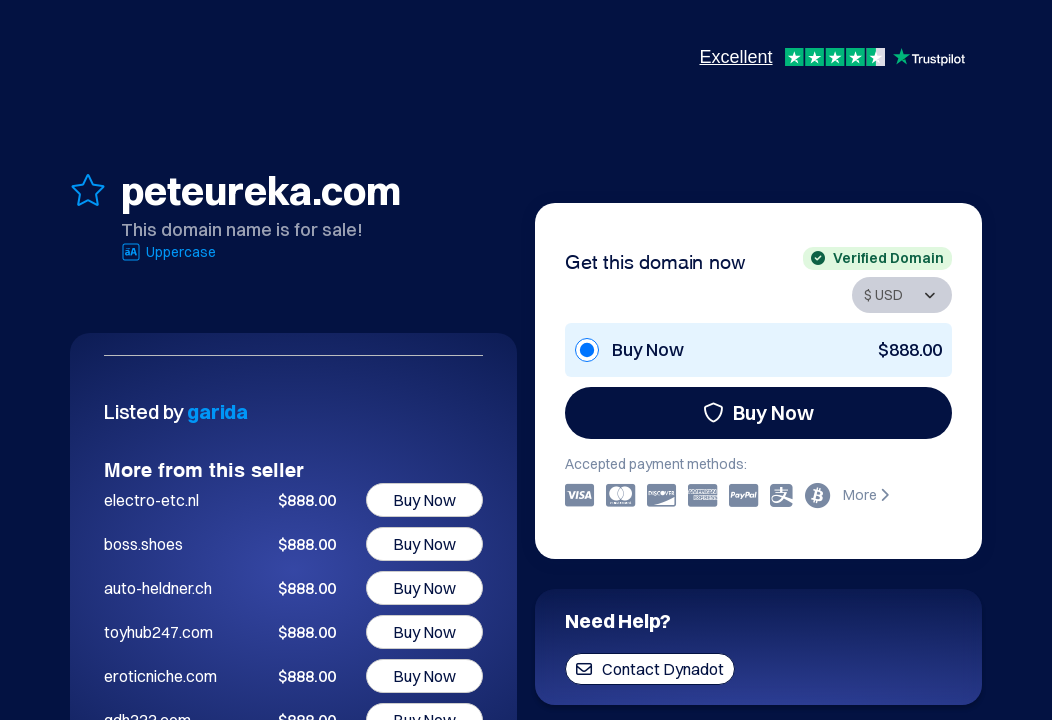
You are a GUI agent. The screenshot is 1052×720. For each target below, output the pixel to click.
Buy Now (758, 412)
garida (217, 411)
